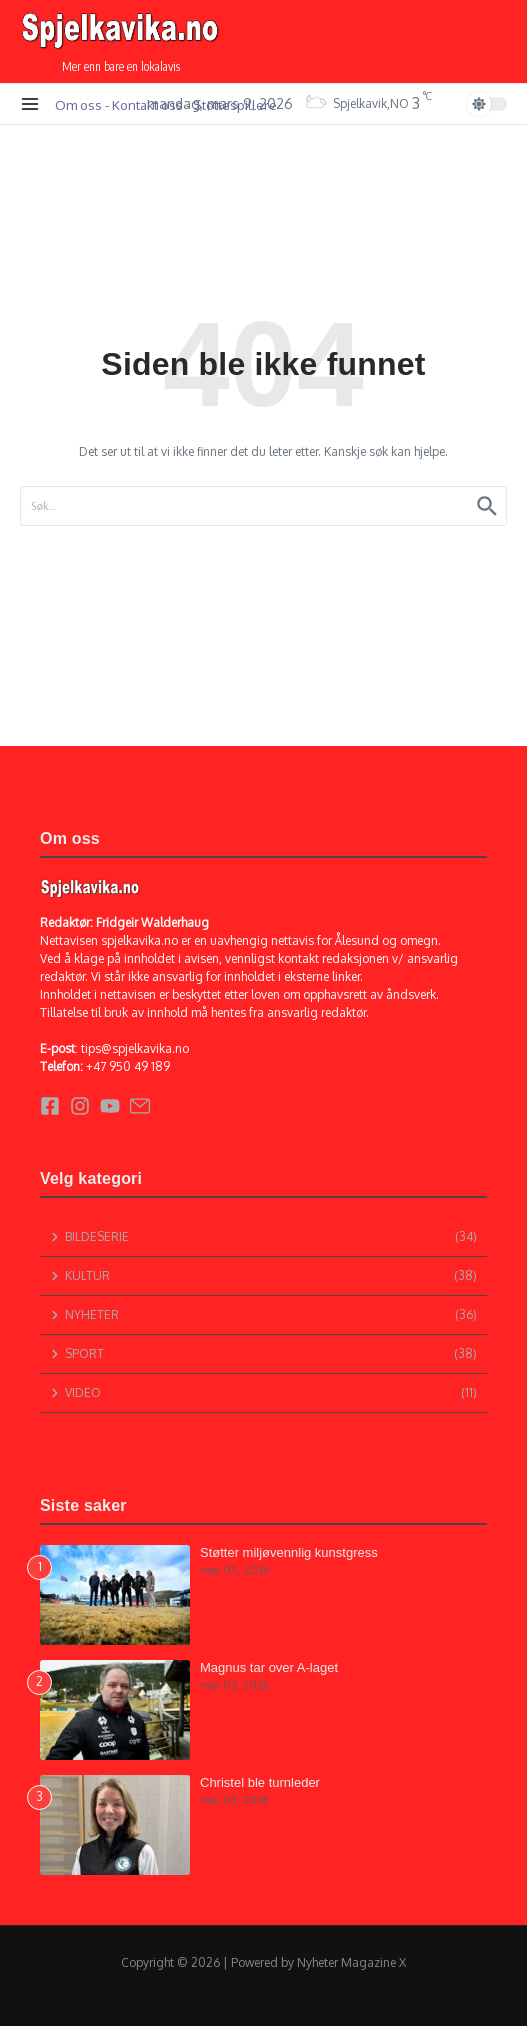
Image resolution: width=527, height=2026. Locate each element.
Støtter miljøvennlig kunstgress (289, 1552)
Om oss (78, 104)
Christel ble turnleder (260, 1782)
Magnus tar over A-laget (269, 1667)
